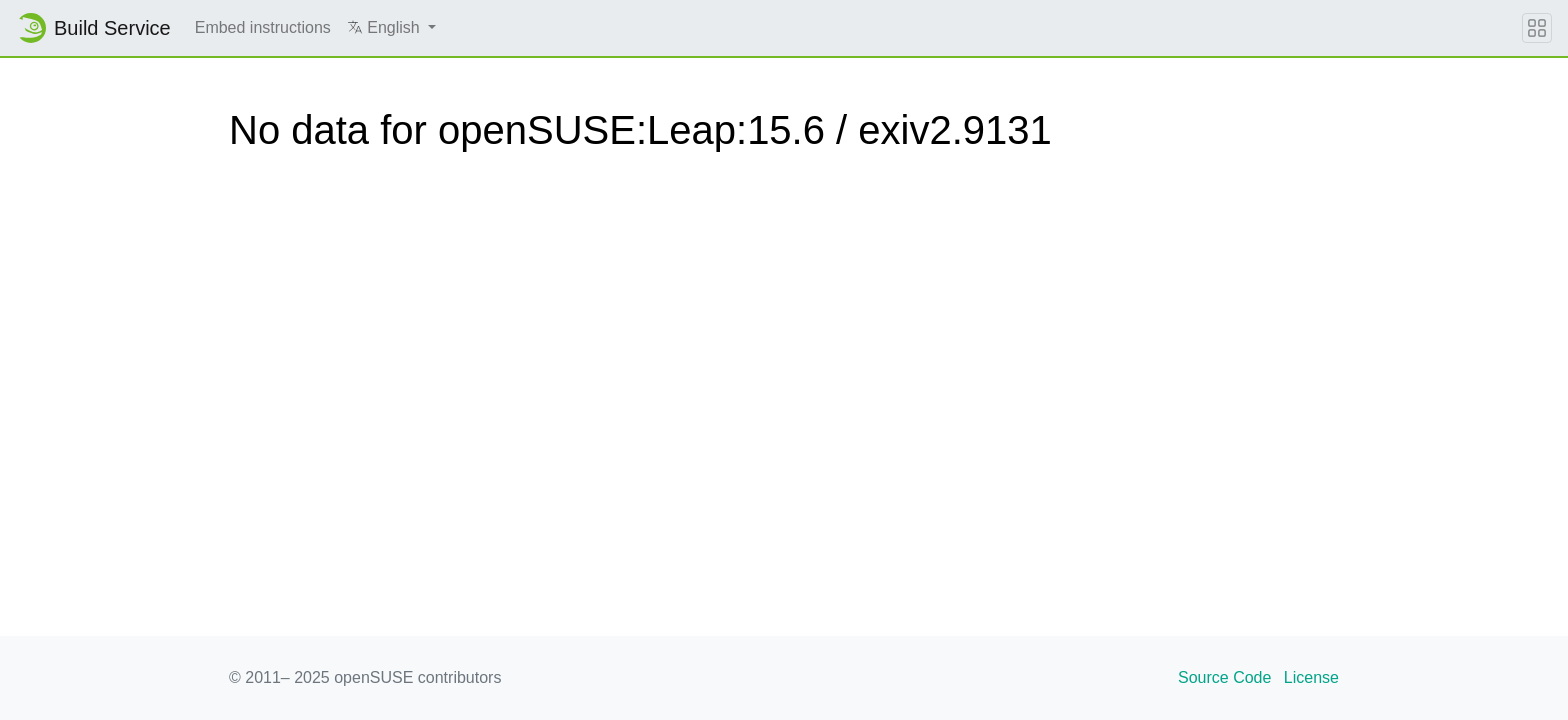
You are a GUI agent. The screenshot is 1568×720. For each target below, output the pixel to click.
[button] (391, 28)
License (1311, 677)
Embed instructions (263, 27)
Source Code (1224, 677)
